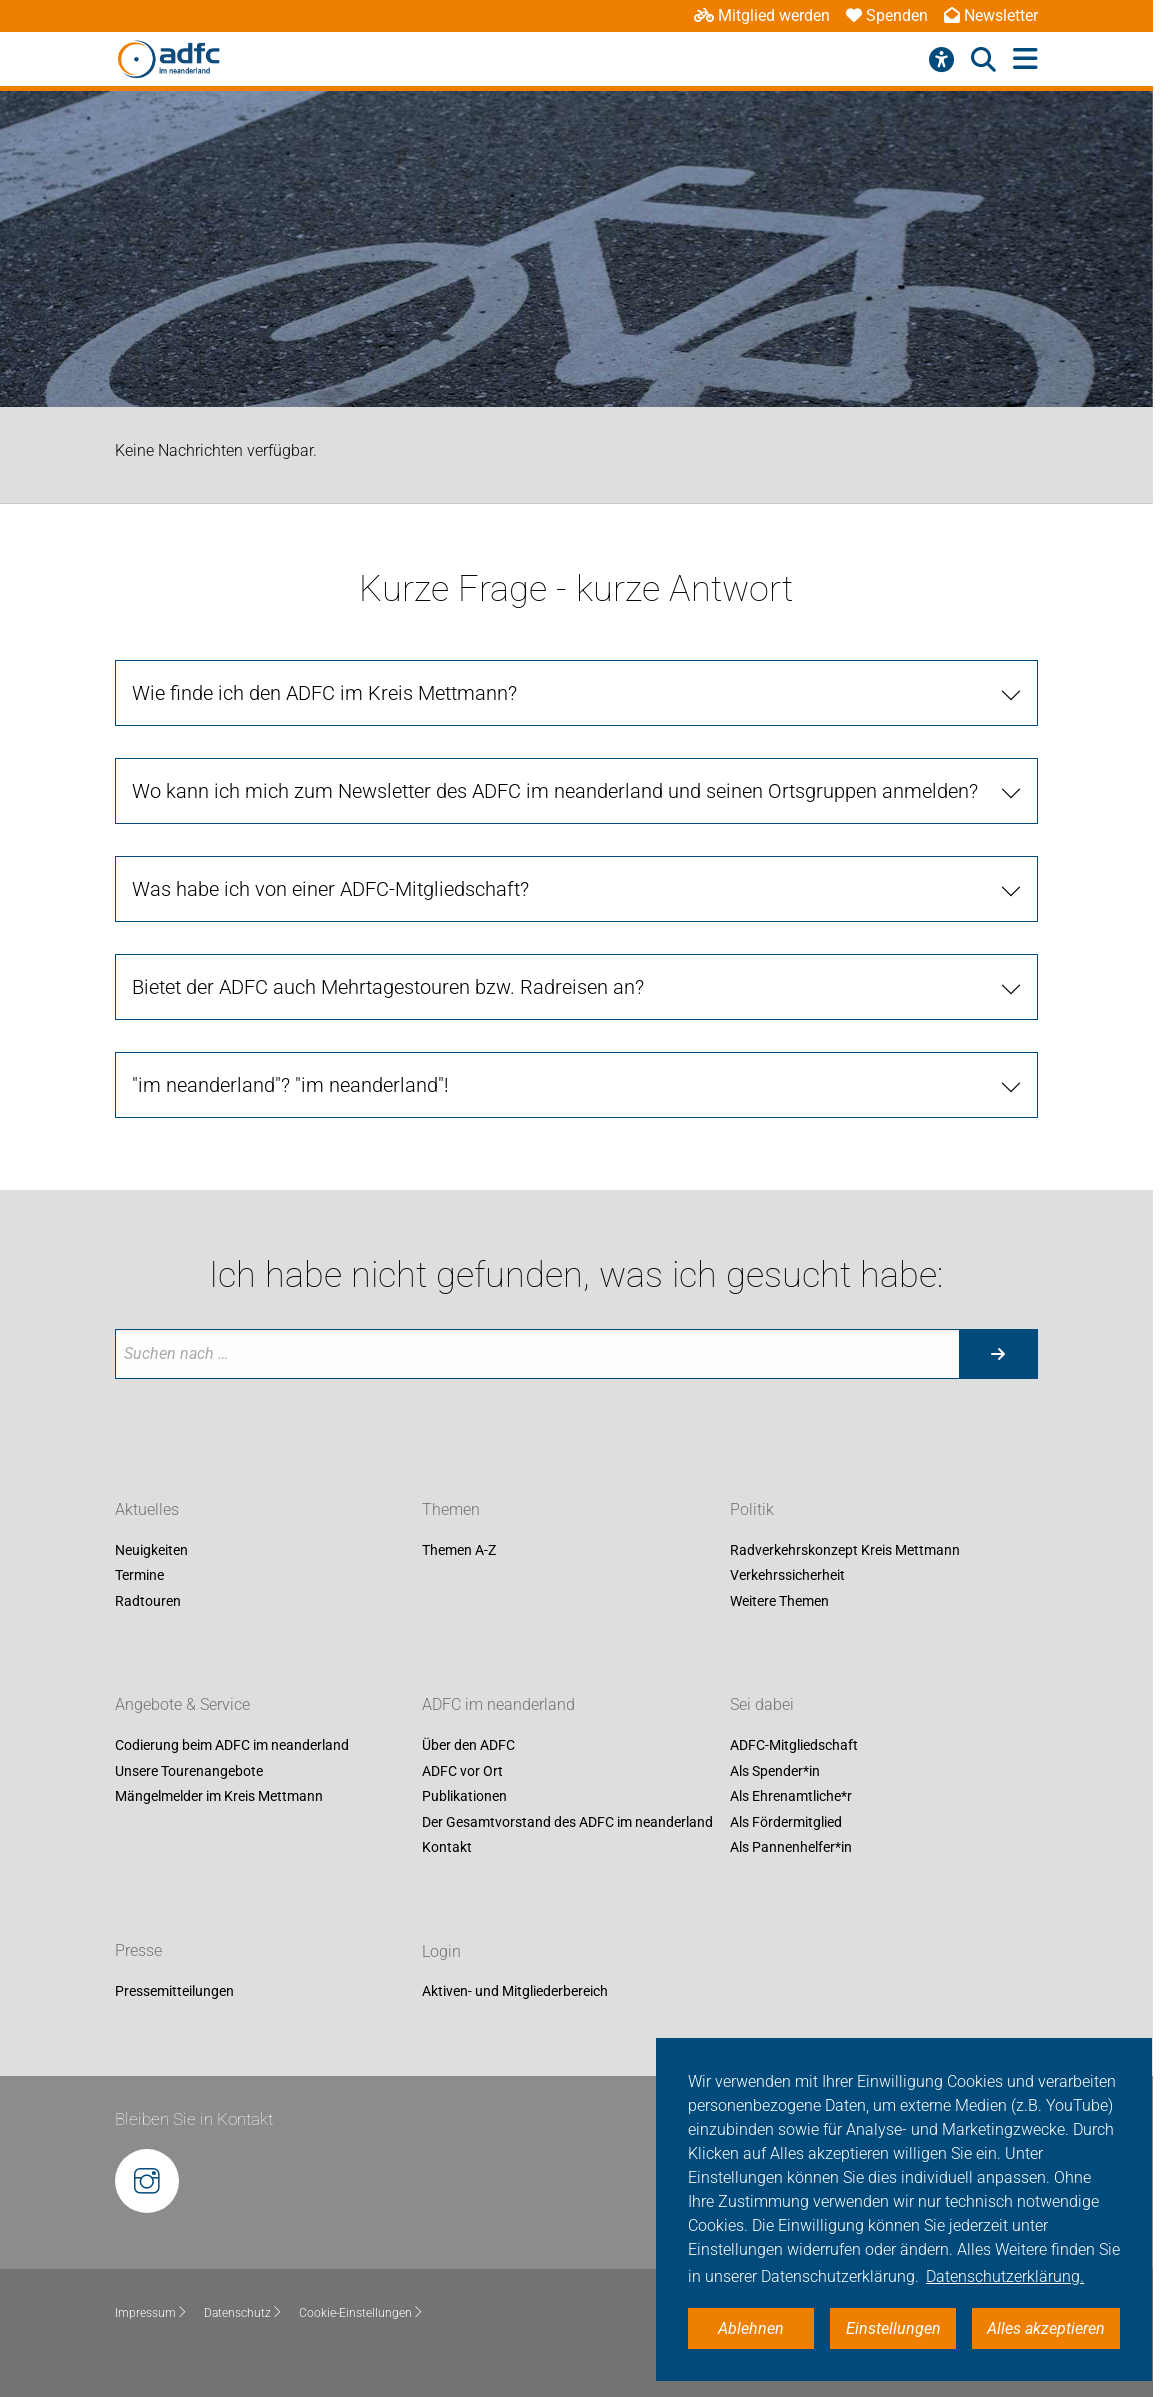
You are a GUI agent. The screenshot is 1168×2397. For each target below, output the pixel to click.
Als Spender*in (775, 1771)
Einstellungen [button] (893, 2328)
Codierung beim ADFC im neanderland (232, 1745)
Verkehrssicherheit (787, 1576)
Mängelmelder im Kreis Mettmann (219, 1797)
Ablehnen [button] (751, 2328)
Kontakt (447, 1848)
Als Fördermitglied (786, 1822)
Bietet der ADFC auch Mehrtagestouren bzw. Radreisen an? (388, 987)
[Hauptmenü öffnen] (1025, 59)
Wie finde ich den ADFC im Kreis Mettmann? (324, 693)
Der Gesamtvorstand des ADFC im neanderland (567, 1822)
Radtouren (148, 1601)
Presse (138, 1951)
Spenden (887, 15)
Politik (752, 1509)
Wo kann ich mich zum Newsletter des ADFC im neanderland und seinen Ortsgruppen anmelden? (555, 791)
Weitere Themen (779, 1601)
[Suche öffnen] (983, 60)
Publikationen (464, 1797)
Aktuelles (147, 1509)
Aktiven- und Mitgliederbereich (515, 1992)
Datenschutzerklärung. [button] (1005, 2276)
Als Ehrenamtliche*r (791, 1797)
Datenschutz (243, 2313)
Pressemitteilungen (174, 1992)
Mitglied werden (762, 15)
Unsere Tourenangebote (189, 1771)
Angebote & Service (182, 1704)
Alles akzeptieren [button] (1046, 2328)
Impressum (151, 2313)
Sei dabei (762, 1704)
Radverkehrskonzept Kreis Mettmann (845, 1550)
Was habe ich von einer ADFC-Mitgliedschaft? (330, 889)
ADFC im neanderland (498, 1704)
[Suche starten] (998, 1354)
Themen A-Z (459, 1550)
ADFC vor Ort (462, 1771)
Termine (139, 1576)
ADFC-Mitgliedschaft (794, 1745)
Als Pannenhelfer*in (791, 1848)
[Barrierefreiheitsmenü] (941, 60)
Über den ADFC (468, 1745)
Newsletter (991, 15)
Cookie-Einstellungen (361, 2313)
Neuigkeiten (151, 1550)
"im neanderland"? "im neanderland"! (290, 1085)
